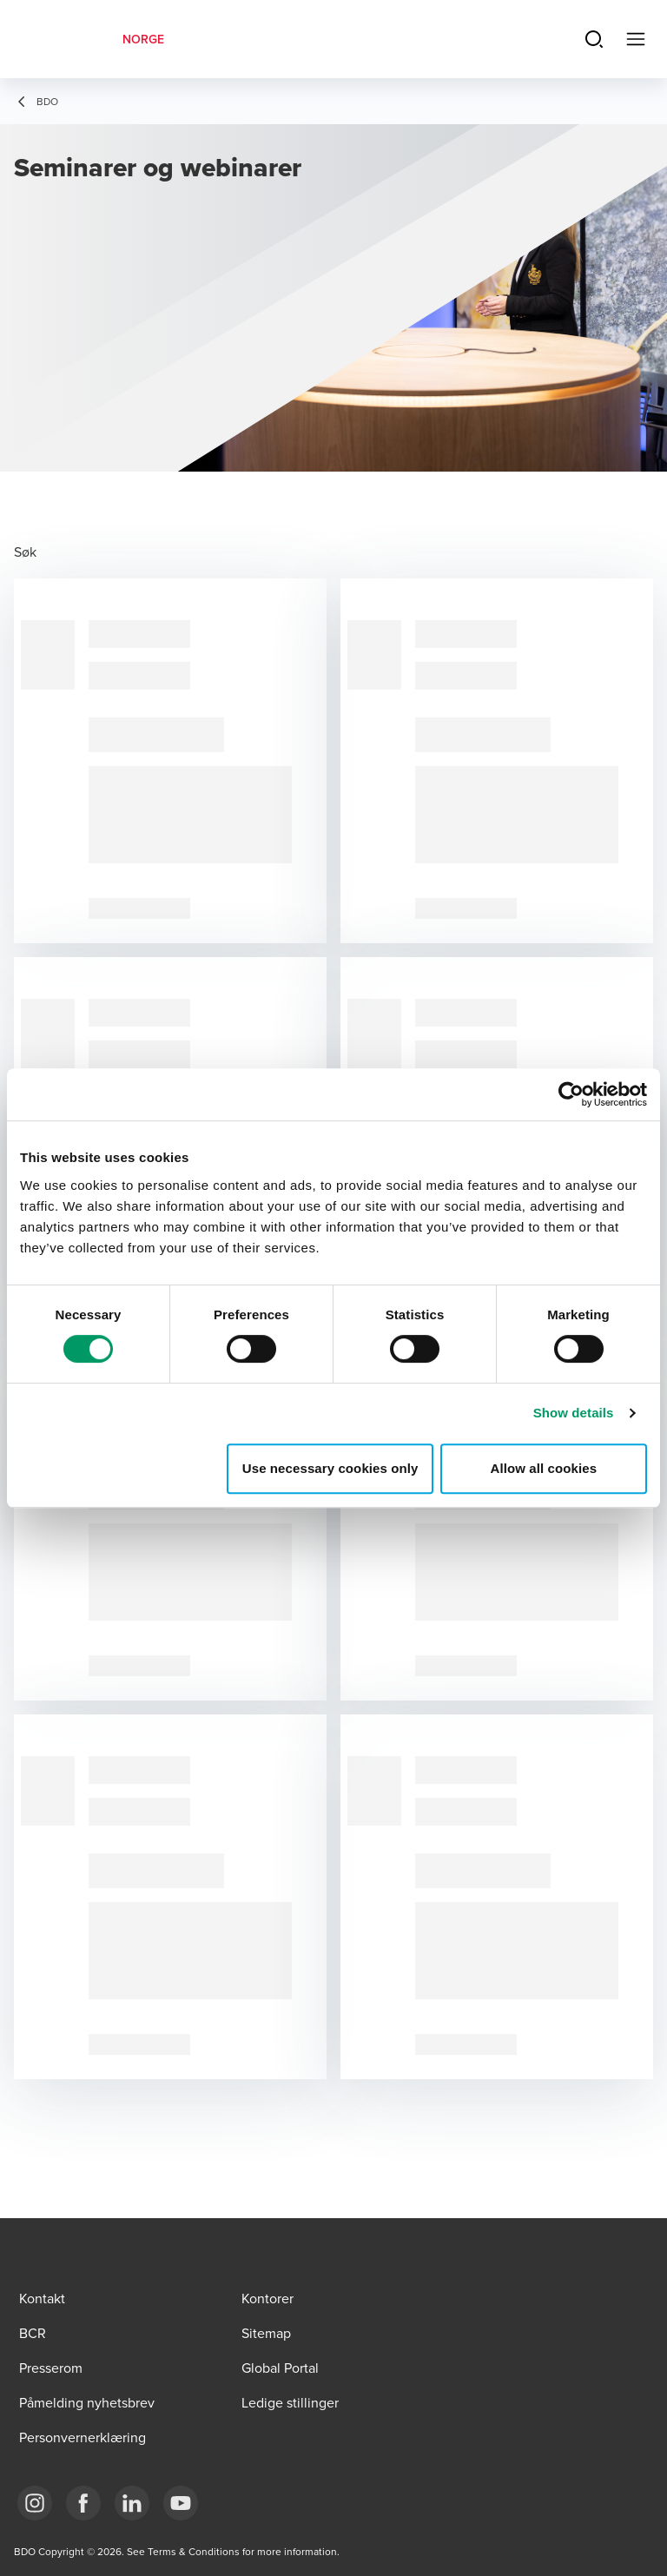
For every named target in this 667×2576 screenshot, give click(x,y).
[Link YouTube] (180, 2503)
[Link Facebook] (83, 2503)
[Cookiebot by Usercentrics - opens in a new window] (571, 1094)
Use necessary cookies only (330, 1468)
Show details (573, 1412)
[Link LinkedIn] (132, 2503)
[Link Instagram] (35, 2503)
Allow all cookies (544, 1468)
